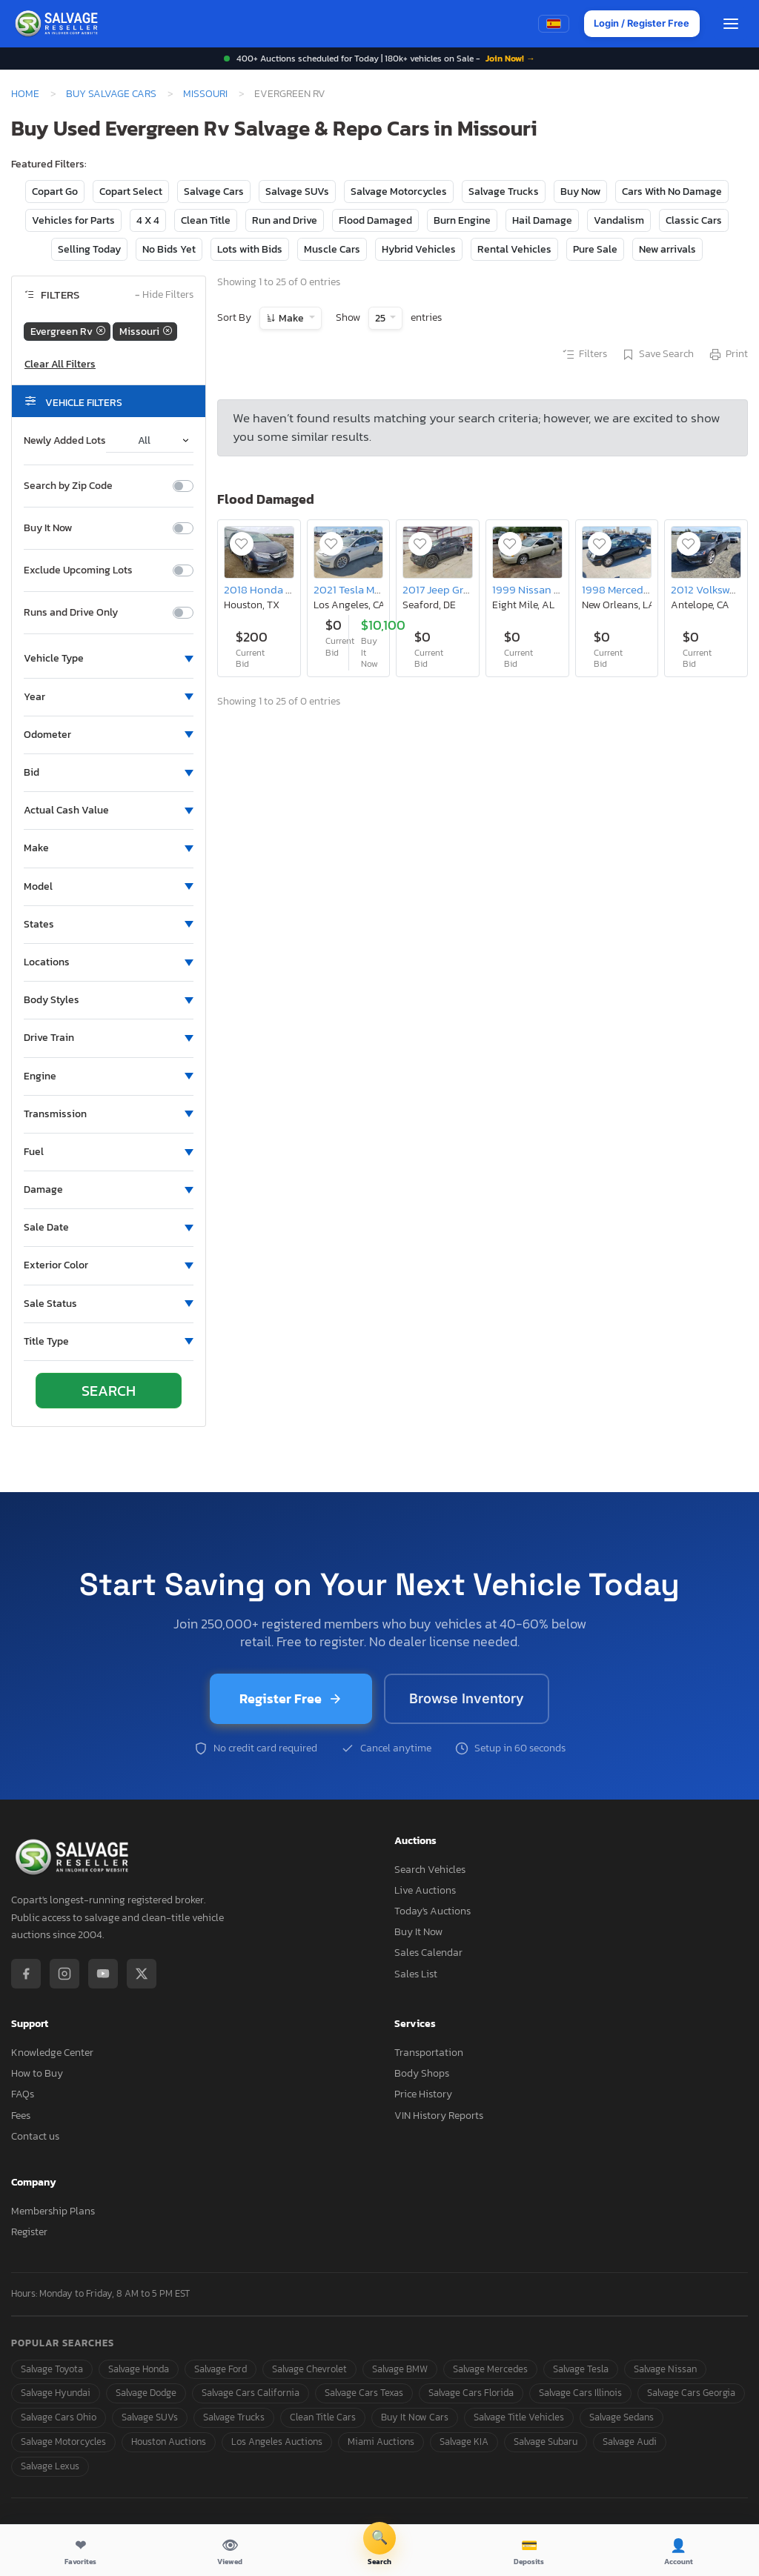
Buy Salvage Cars (111, 93)
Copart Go (55, 191)
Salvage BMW (400, 2369)
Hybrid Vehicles (419, 249)
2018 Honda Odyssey (276, 589)
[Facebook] (26, 1973)
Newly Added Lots (65, 440)
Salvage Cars (214, 191)
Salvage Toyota (52, 2369)
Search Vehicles (429, 1869)
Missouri (205, 93)
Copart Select (130, 191)
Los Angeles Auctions (276, 2441)
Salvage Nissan (665, 2369)
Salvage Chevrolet (309, 2369)
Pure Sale (595, 249)
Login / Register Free (640, 24)
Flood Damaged (375, 220)
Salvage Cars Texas (364, 2393)
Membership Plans (53, 2211)
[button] (108, 658)
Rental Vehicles (514, 249)
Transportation (428, 2052)
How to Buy (37, 2073)
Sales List (415, 1974)
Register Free (290, 1698)
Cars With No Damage (672, 191)
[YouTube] (103, 1973)
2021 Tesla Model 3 (359, 589)
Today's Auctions (432, 1911)
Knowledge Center (52, 2052)
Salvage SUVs (297, 191)
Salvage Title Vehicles (519, 2417)
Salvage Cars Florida (471, 2393)
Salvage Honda (138, 2369)
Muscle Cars (332, 249)
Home (25, 93)
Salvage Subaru (545, 2441)
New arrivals (667, 249)
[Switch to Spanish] (550, 24)
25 (381, 318)
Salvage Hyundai (55, 2393)
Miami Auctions (381, 2441)
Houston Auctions (168, 2441)
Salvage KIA (464, 2441)
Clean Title (206, 220)
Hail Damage (542, 220)
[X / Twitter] (141, 1973)
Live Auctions (425, 1890)
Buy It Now (48, 528)
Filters (584, 354)
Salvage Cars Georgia (691, 2393)
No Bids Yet (169, 249)
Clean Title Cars (323, 2417)
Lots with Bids (249, 249)
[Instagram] (64, 1973)
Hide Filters (164, 295)
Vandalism (619, 220)
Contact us (35, 2136)
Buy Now (580, 191)
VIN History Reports (438, 2115)
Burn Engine (462, 220)
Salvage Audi (630, 2441)
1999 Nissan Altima (539, 589)
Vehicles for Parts (73, 220)
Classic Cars (694, 220)
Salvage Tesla (581, 2369)
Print (728, 354)
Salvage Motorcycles (399, 191)
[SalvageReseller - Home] (58, 23)
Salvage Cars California (250, 2393)
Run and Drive (284, 220)
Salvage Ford (220, 2369)
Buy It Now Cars (414, 2417)
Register (29, 2232)
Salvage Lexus (50, 2466)
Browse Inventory (466, 1698)
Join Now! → (510, 58)
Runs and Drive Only (71, 612)
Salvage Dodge (146, 2393)
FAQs (22, 2094)
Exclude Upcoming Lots (78, 570)
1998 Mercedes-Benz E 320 (648, 589)
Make (291, 318)
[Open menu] (731, 23)
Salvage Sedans (621, 2417)
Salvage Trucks (503, 191)
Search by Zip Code (68, 486)
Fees (20, 2115)
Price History (423, 2094)
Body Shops (421, 2073)
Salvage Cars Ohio (58, 2417)
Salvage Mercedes (490, 2369)
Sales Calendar (428, 1952)
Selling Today (89, 249)
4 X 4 (147, 220)
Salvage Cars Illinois (580, 2393)
